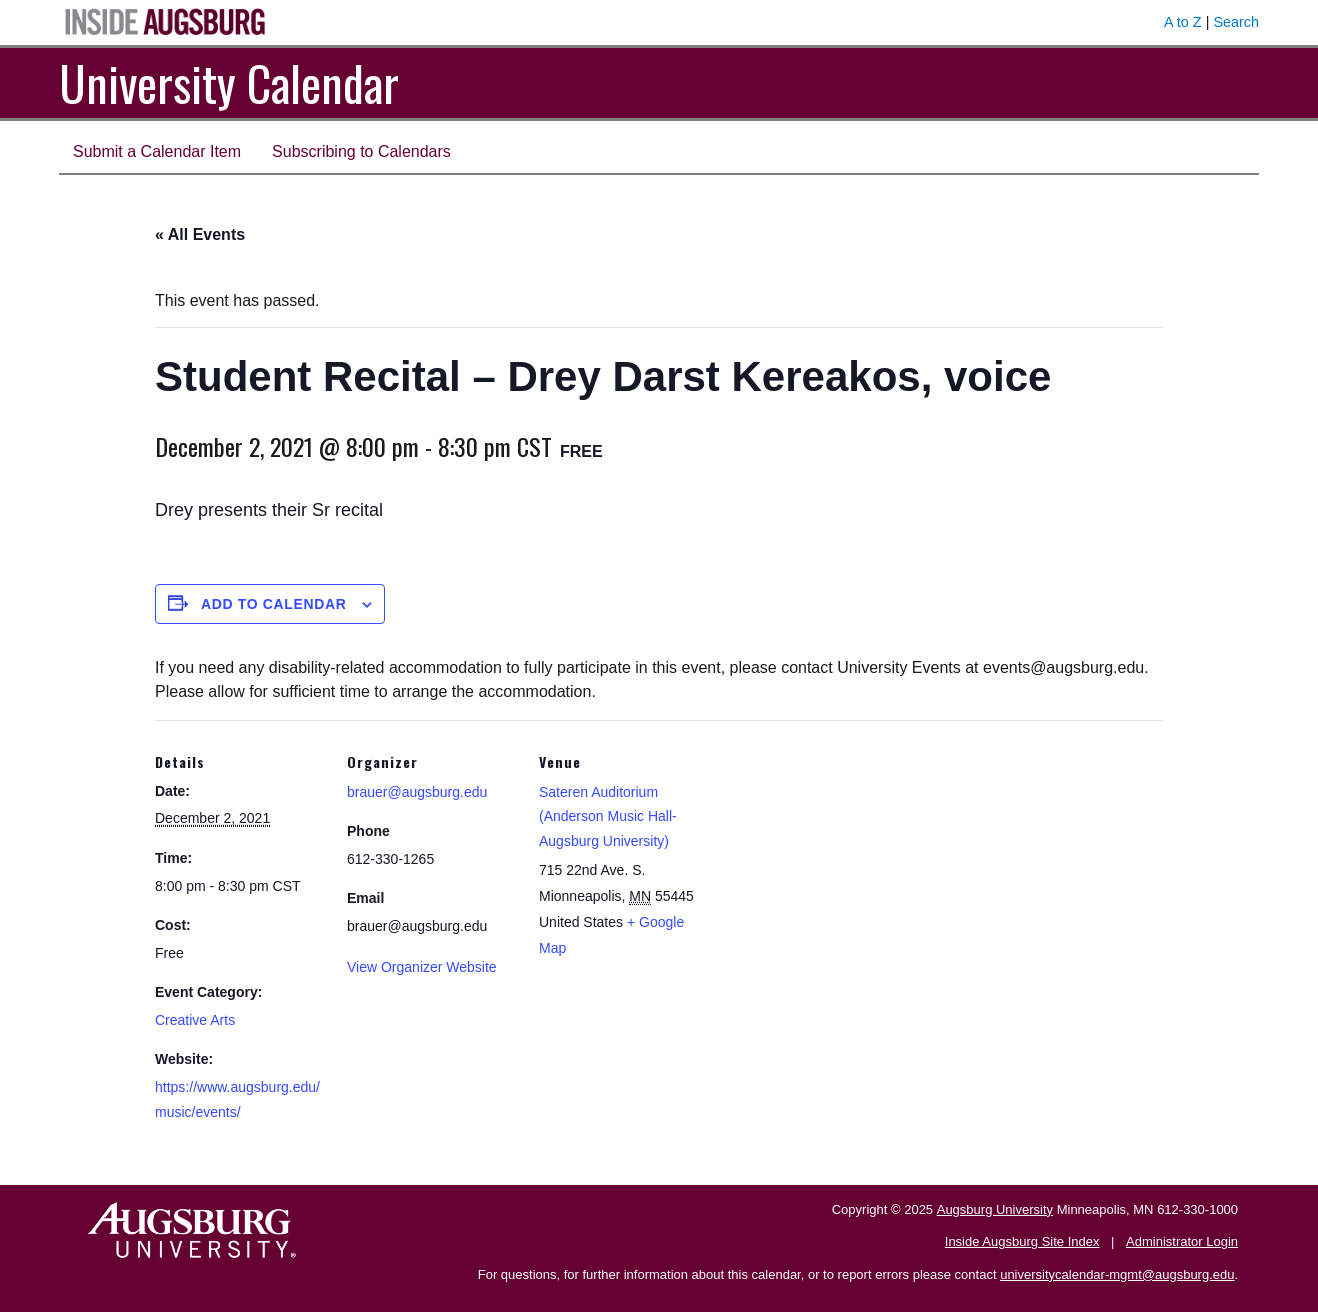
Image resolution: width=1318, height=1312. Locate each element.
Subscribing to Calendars (361, 151)
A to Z (1183, 22)
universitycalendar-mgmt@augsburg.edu (1117, 1274)
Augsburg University (995, 1209)
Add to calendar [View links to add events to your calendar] (274, 604)
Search (1236, 22)
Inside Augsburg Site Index (1022, 1241)
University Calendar (229, 82)
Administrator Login (1182, 1241)
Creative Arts (195, 1020)
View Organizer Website (422, 967)
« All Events (200, 234)
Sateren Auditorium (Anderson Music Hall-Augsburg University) (608, 816)
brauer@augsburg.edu (417, 792)
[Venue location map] (836, 857)
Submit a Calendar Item (157, 151)
